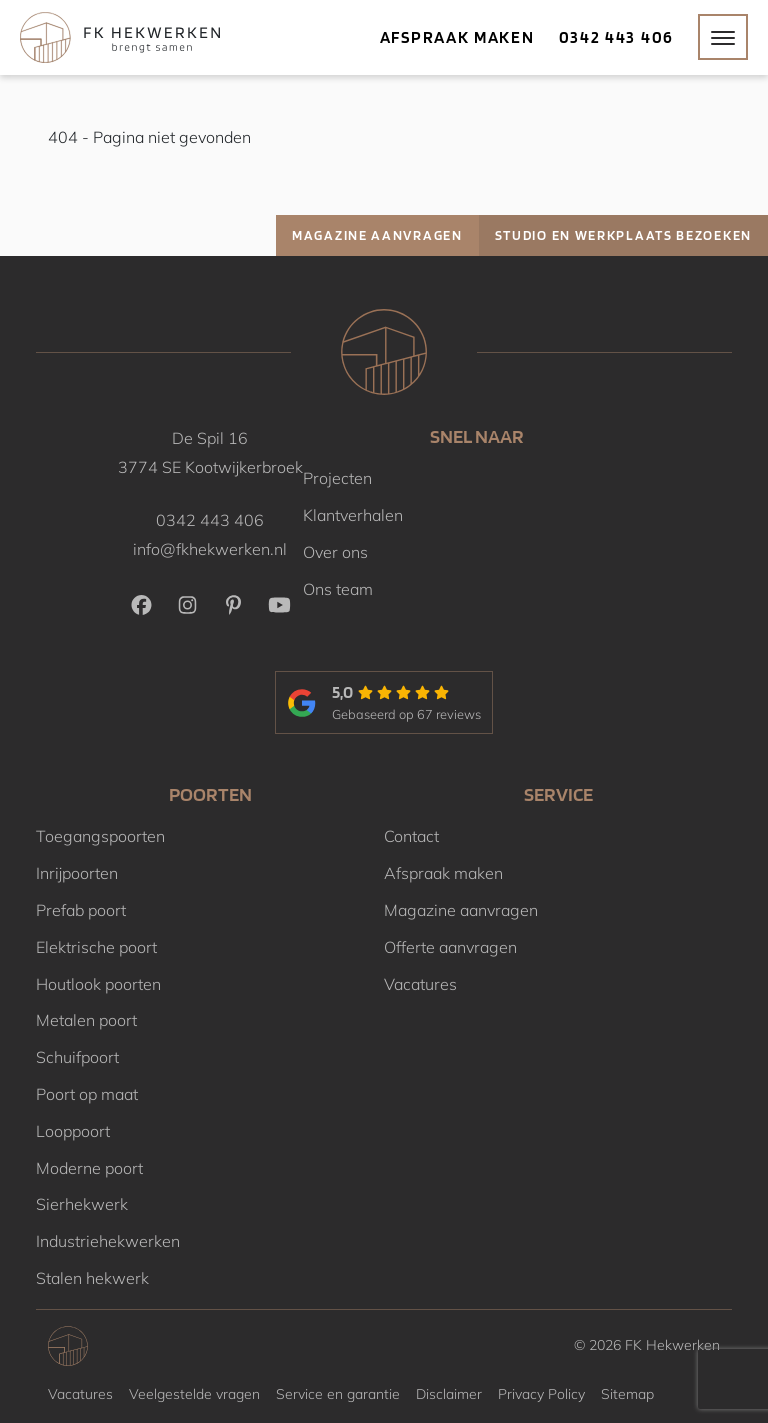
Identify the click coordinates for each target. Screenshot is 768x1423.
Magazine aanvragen (377, 235)
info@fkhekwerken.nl (210, 549)
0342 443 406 (616, 37)
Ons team (338, 589)
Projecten (337, 478)
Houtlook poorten (98, 984)
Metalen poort (86, 1020)
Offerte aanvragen (450, 947)
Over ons (335, 552)
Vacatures (420, 984)
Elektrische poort (96, 947)
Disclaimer (449, 1394)
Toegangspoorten (100, 836)
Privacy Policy (541, 1394)
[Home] (120, 37)
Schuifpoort (77, 1057)
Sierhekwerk (82, 1204)
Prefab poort (81, 910)
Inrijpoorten (77, 873)
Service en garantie (338, 1394)
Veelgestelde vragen (194, 1394)
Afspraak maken (457, 37)
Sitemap (627, 1394)
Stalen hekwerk (92, 1278)
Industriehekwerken (108, 1241)
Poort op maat (87, 1094)
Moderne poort (89, 1168)
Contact (411, 836)
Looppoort (73, 1131)
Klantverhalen (353, 515)
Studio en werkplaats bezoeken (623, 235)
